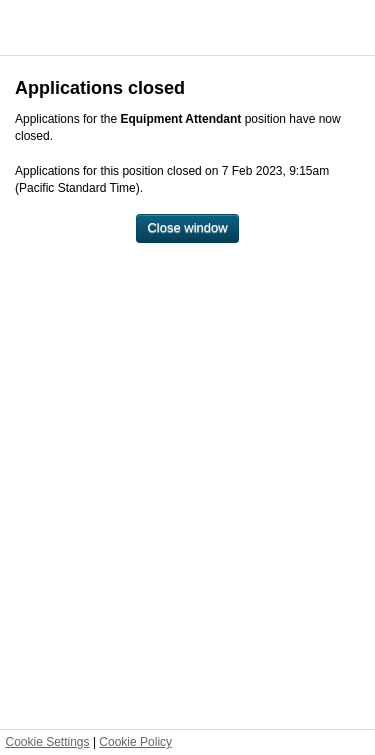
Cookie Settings (48, 742)
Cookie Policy (135, 742)
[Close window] (187, 228)
